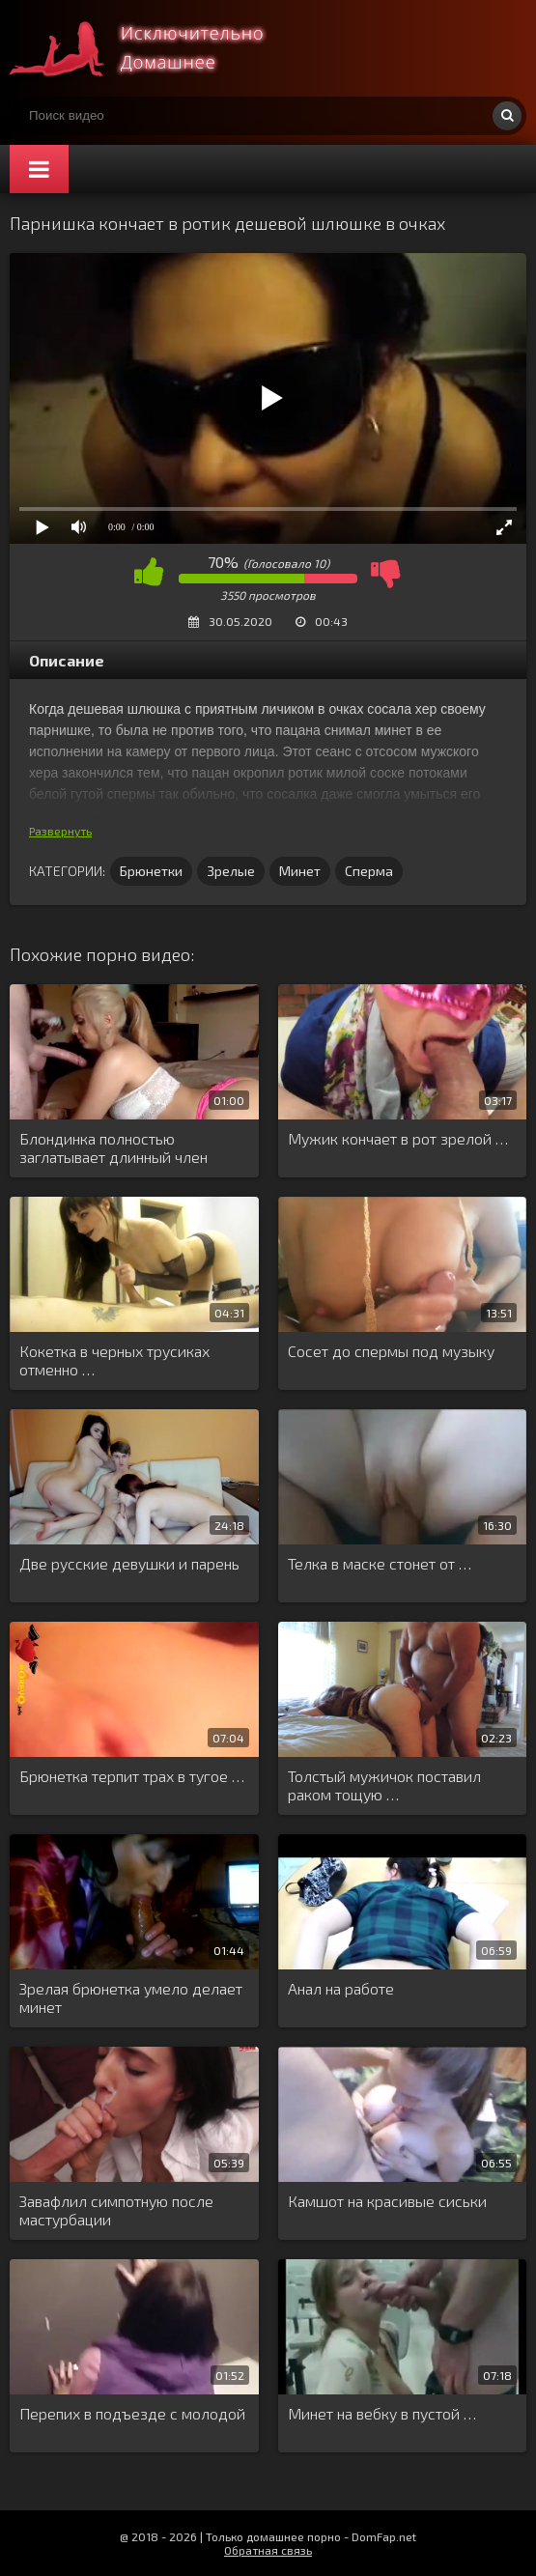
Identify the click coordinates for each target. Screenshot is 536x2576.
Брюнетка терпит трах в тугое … (131, 1776)
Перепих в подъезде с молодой (132, 2413)
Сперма (369, 871)
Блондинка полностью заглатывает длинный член (113, 1147)
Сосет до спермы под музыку (391, 1351)
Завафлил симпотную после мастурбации (116, 2210)
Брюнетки (151, 871)
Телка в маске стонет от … (379, 1563)
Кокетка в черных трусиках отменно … (114, 1360)
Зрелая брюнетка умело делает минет (130, 1997)
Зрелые (231, 871)
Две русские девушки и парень (129, 1563)
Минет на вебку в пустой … (382, 2413)
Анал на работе (341, 1988)
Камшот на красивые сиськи (387, 2201)
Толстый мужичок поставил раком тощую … (384, 1785)
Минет (300, 871)
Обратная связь (268, 2550)
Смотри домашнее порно (154, 48)
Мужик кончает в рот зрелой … (398, 1138)
